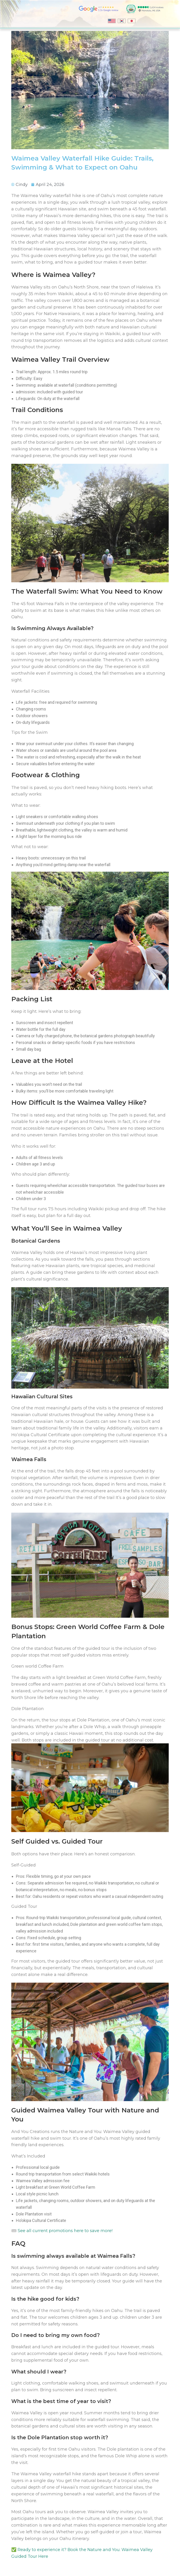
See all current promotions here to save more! (65, 2230)
